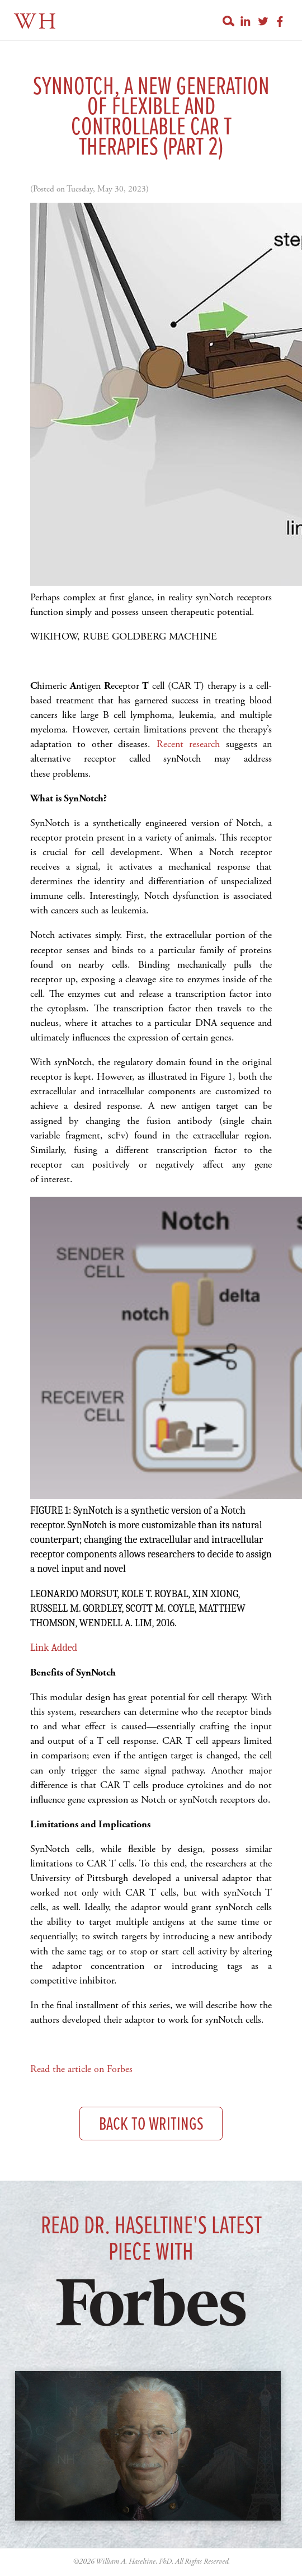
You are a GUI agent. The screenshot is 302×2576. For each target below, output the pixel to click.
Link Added (53, 1648)
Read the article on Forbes (81, 2068)
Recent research (188, 744)
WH (36, 22)
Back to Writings (151, 2125)
